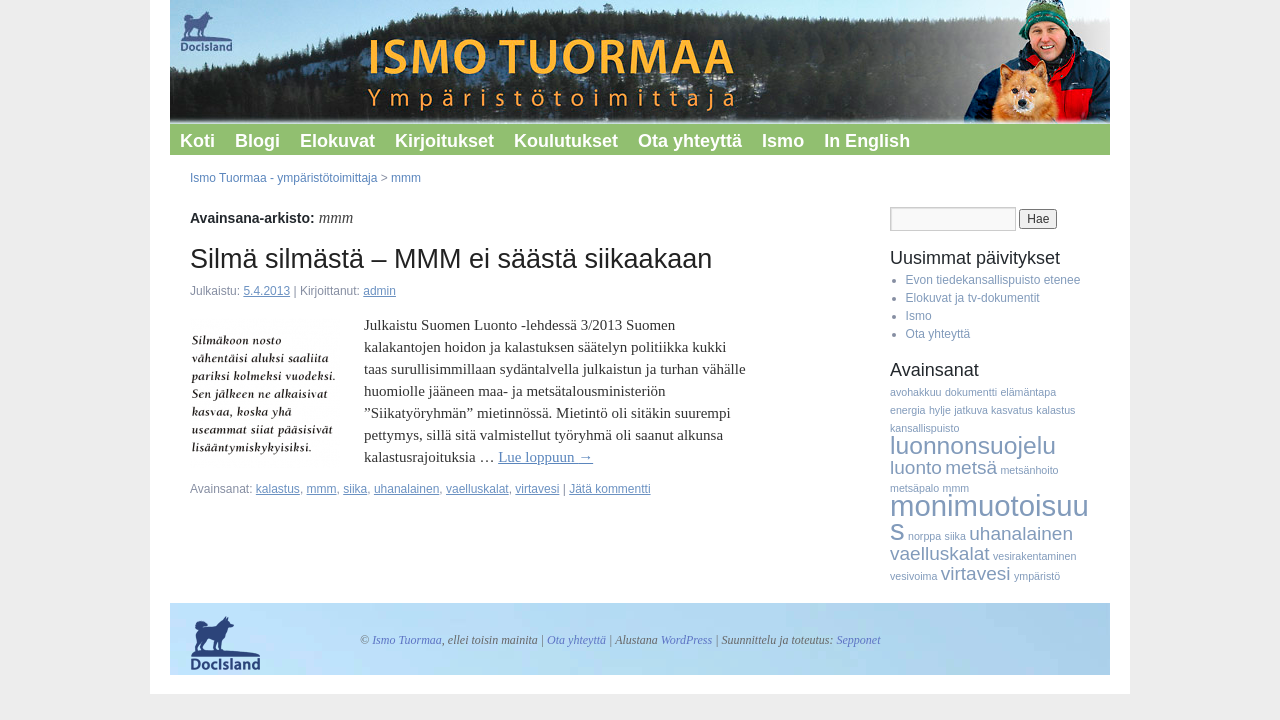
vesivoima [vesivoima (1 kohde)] (913, 576)
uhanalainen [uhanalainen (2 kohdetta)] (1021, 533)
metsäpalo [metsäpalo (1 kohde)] (914, 488)
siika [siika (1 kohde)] (955, 536)
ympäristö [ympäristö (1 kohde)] (1037, 576)
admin (379, 291)
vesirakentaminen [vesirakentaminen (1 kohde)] (1035, 556)
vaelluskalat (477, 489)
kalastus (278, 489)
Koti (197, 141)
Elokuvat (337, 141)
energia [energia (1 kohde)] (908, 410)
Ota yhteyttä (690, 141)
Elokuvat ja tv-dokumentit (973, 298)
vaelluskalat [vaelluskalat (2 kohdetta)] (940, 553)
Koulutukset (566, 141)
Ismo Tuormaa (407, 640)
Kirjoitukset (444, 141)
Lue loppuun (545, 457)
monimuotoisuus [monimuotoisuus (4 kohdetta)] (989, 517)
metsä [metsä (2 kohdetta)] (971, 467)
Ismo (783, 141)
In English (867, 141)
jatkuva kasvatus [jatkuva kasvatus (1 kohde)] (993, 410)
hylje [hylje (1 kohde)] (940, 410)
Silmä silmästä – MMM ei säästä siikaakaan (451, 259)
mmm (406, 178)
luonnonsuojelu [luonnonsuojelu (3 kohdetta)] (973, 445)
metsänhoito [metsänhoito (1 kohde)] (1029, 470)
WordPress (686, 640)
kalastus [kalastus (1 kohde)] (1055, 410)
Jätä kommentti (609, 489)
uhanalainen (406, 489)
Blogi (257, 141)
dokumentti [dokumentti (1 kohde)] (971, 392)
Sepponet (858, 640)
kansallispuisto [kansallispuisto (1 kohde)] (924, 428)
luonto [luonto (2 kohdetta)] (916, 467)
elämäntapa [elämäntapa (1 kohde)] (1028, 392)
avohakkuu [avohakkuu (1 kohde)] (916, 392)
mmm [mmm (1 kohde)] (956, 488)
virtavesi (537, 489)
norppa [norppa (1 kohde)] (924, 536)
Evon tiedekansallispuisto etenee (993, 280)
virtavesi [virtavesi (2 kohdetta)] (976, 573)
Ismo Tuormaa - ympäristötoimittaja (283, 178)
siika (355, 489)
